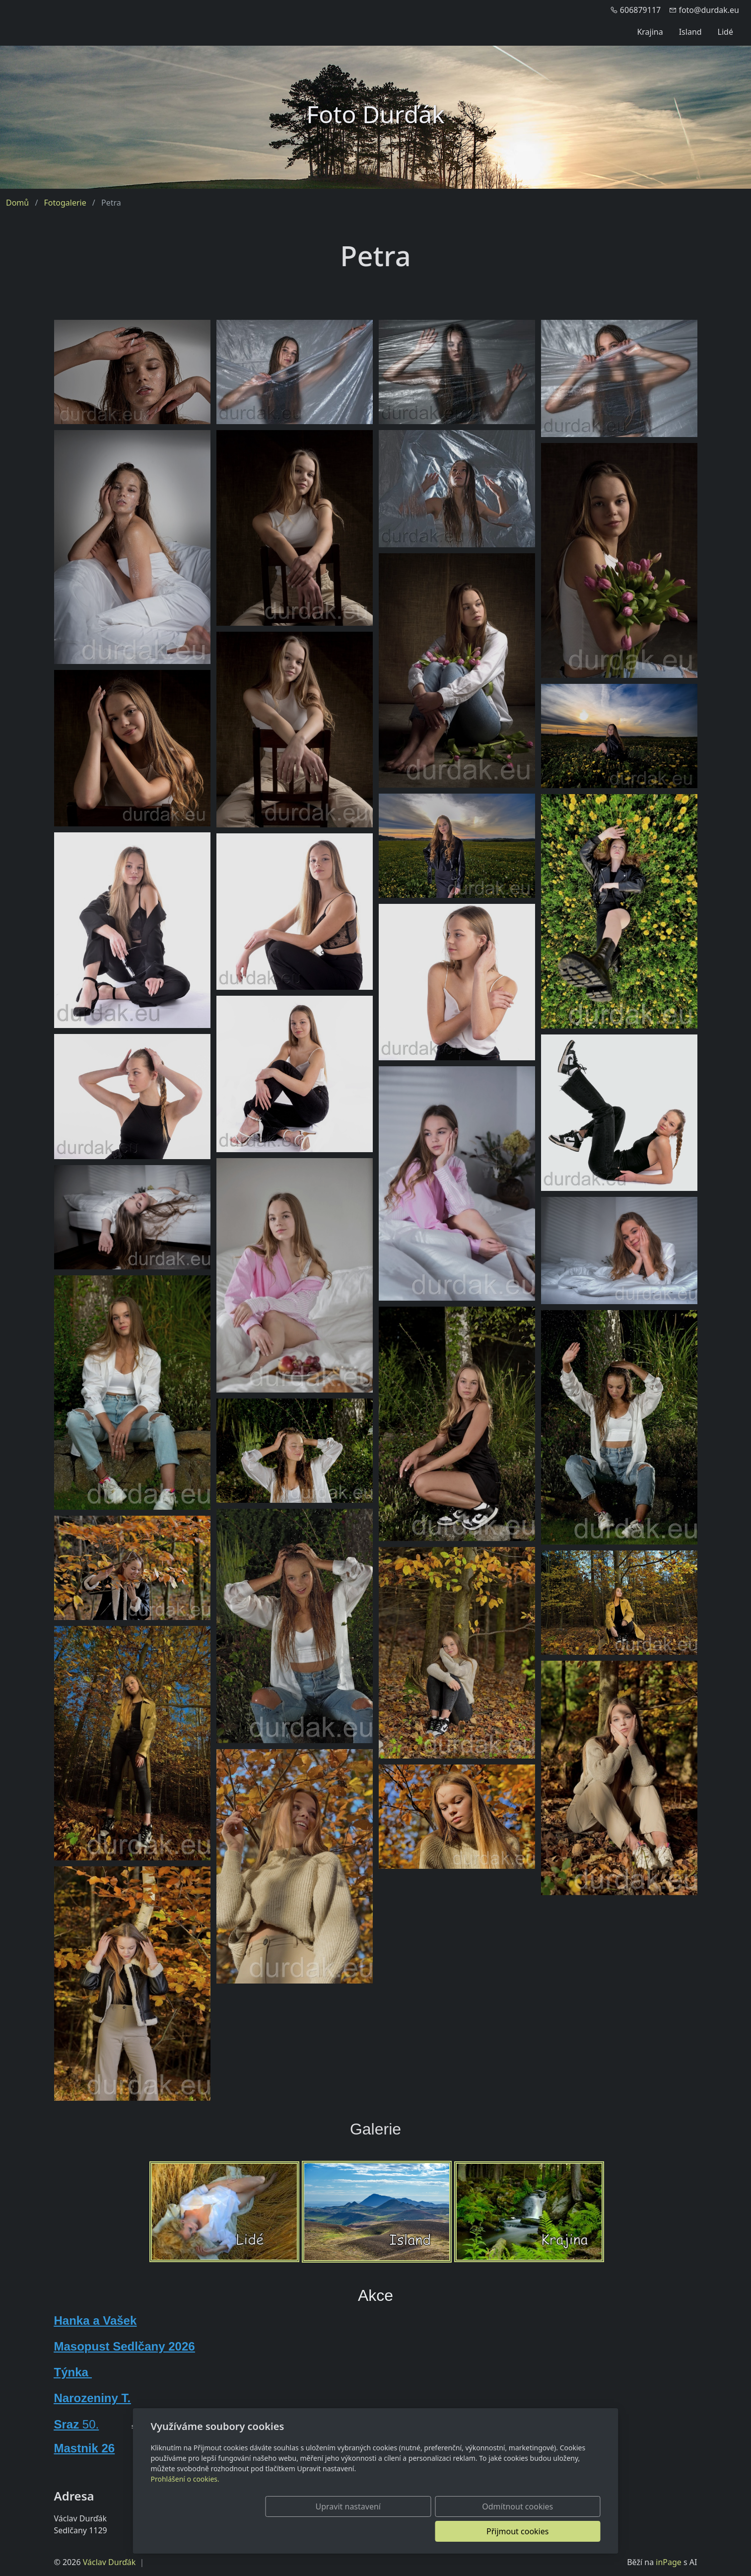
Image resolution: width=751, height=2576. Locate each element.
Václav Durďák (109, 2562)
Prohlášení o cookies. (185, 2503)
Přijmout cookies (553, 2531)
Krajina (650, 31)
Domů (17, 202)
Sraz (66, 2424)
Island (690, 31)
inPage (669, 2562)
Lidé (725, 31)
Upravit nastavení (354, 2531)
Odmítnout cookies (453, 2531)
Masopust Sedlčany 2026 (124, 2346)
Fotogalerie (65, 202)
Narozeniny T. (92, 2398)
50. (89, 2424)
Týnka (73, 2372)
